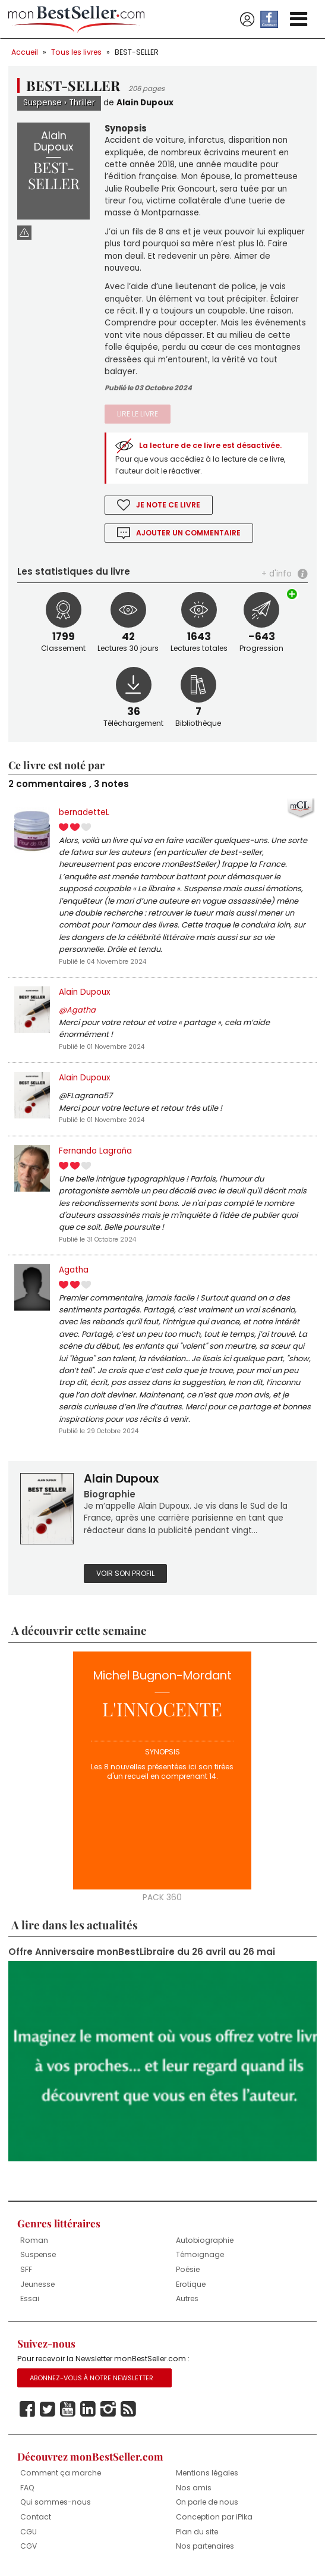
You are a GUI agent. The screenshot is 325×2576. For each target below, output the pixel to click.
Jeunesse (37, 2284)
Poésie (188, 2269)
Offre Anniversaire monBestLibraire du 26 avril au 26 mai (141, 1952)
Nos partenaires (205, 2546)
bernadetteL (84, 812)
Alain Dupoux (144, 102)
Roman (34, 2240)
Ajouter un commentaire (188, 533)
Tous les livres (76, 52)
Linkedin (88, 2409)
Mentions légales (207, 2473)
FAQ (27, 2488)
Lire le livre (137, 414)
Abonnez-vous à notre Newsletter (91, 2378)
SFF (26, 2269)
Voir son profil (125, 1573)
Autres (187, 2298)
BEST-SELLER (137, 52)
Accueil (24, 52)
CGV (28, 2546)
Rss (128, 2409)
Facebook (27, 2409)
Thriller (82, 102)
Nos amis (194, 2488)
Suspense (42, 102)
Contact (35, 2517)
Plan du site (197, 2532)
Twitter (47, 2409)
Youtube (68, 2409)
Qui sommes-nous (55, 2502)
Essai (29, 2298)
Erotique (191, 2284)
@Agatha (77, 1010)
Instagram (108, 2409)
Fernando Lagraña (95, 1151)
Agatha (74, 1270)
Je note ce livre (168, 505)
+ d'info (276, 573)
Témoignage (200, 2254)
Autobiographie (205, 2240)
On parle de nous (207, 2502)
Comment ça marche (60, 2473)
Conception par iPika (214, 2517)
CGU (28, 2532)
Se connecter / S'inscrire (247, 20)
